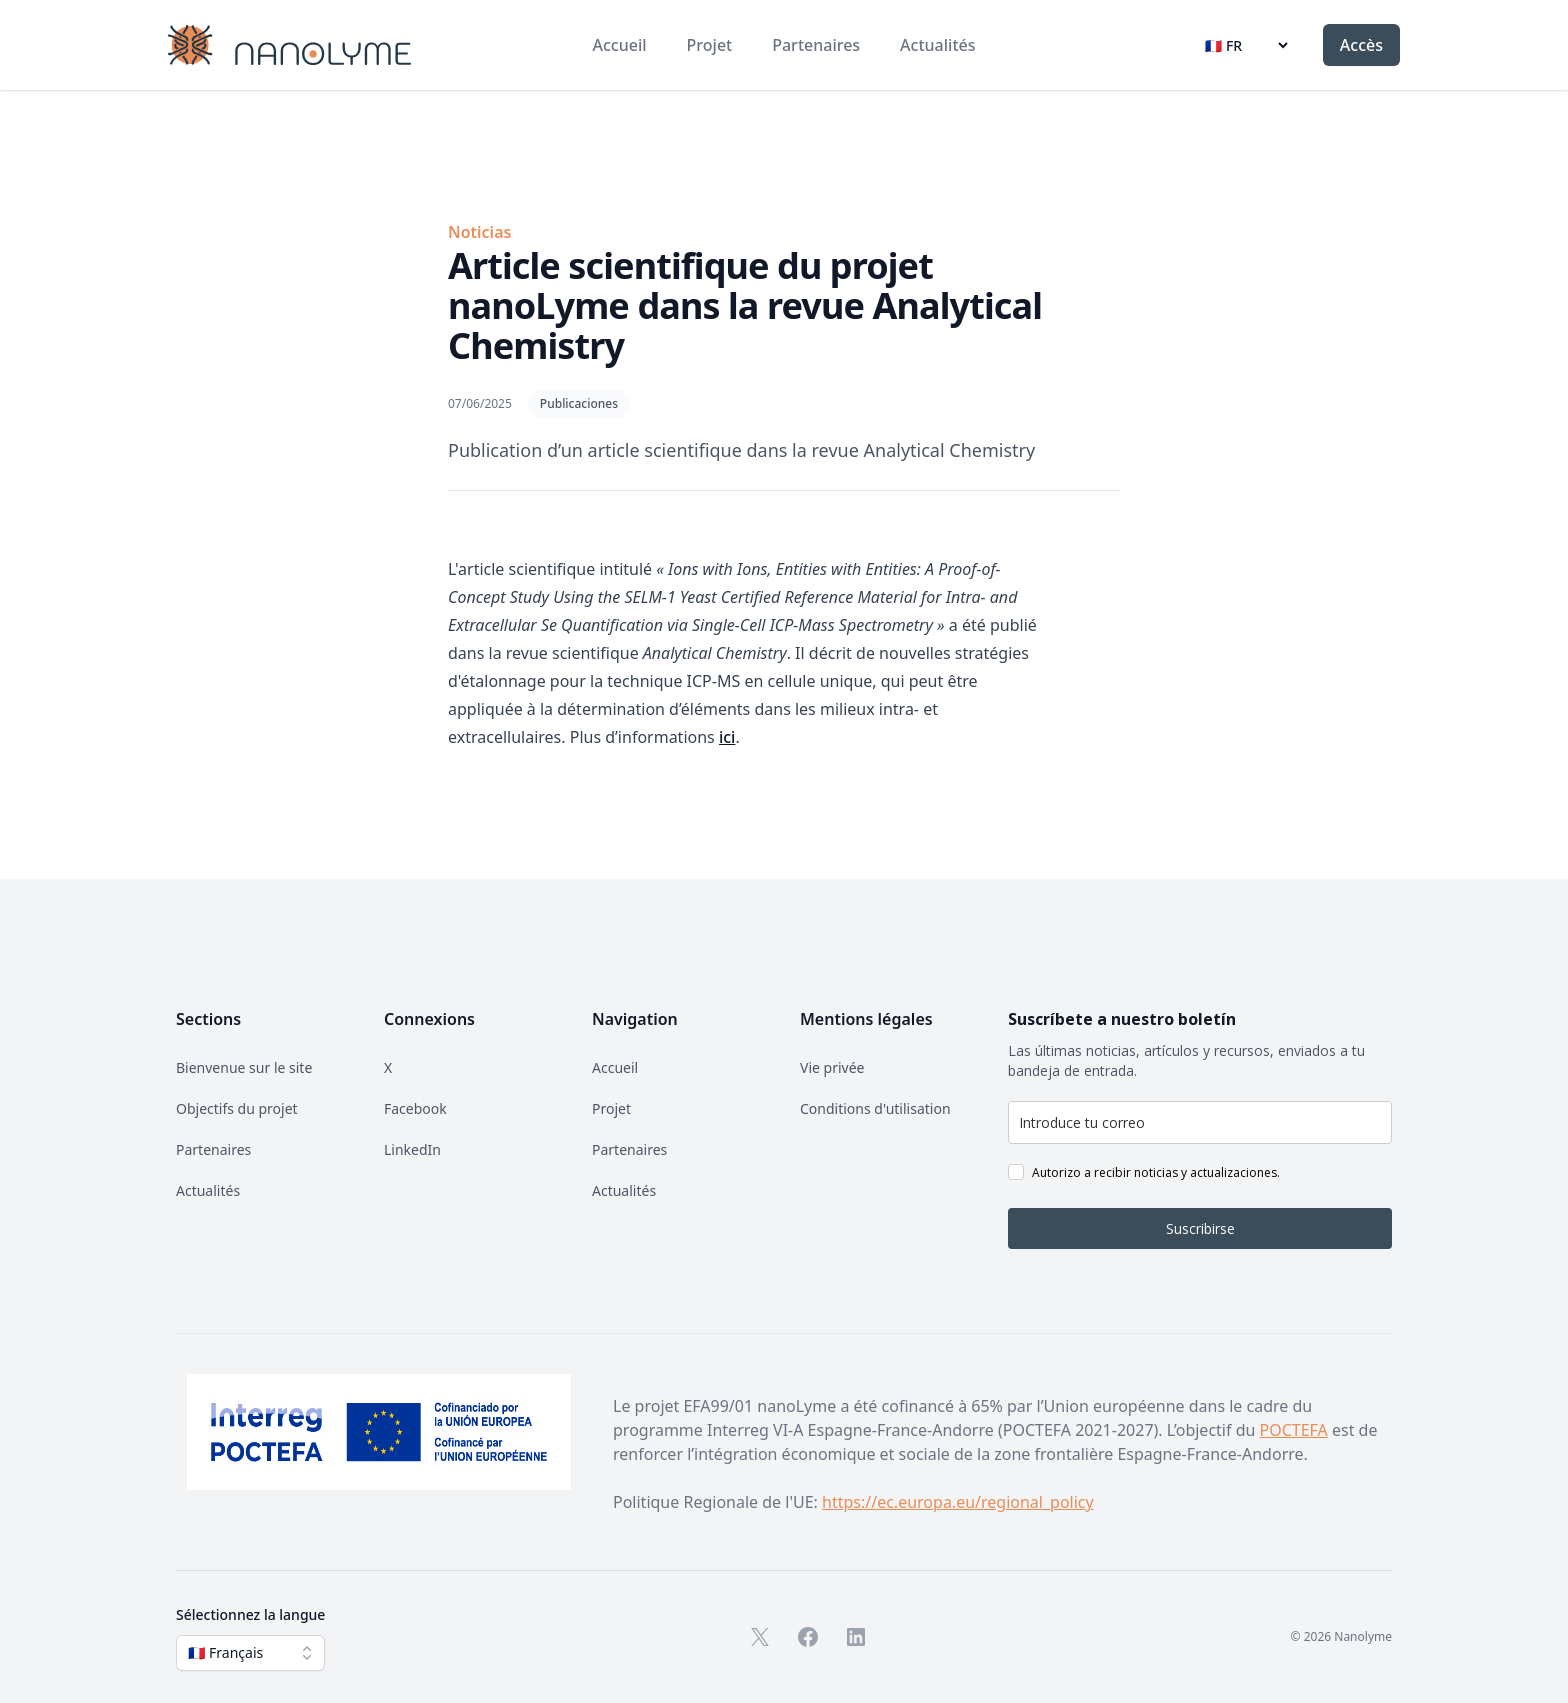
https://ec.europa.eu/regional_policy (958, 1502)
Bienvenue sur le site (244, 1067)
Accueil (620, 45)
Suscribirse (1200, 1228)
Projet (710, 45)
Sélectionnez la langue (250, 1614)
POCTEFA (1294, 1430)
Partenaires (816, 45)
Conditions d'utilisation (875, 1108)
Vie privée (832, 1067)
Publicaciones (579, 403)
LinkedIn (412, 1149)
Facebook (415, 1108)
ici (727, 737)
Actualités (937, 45)
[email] (1200, 1122)
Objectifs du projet (237, 1108)
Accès (1361, 45)
